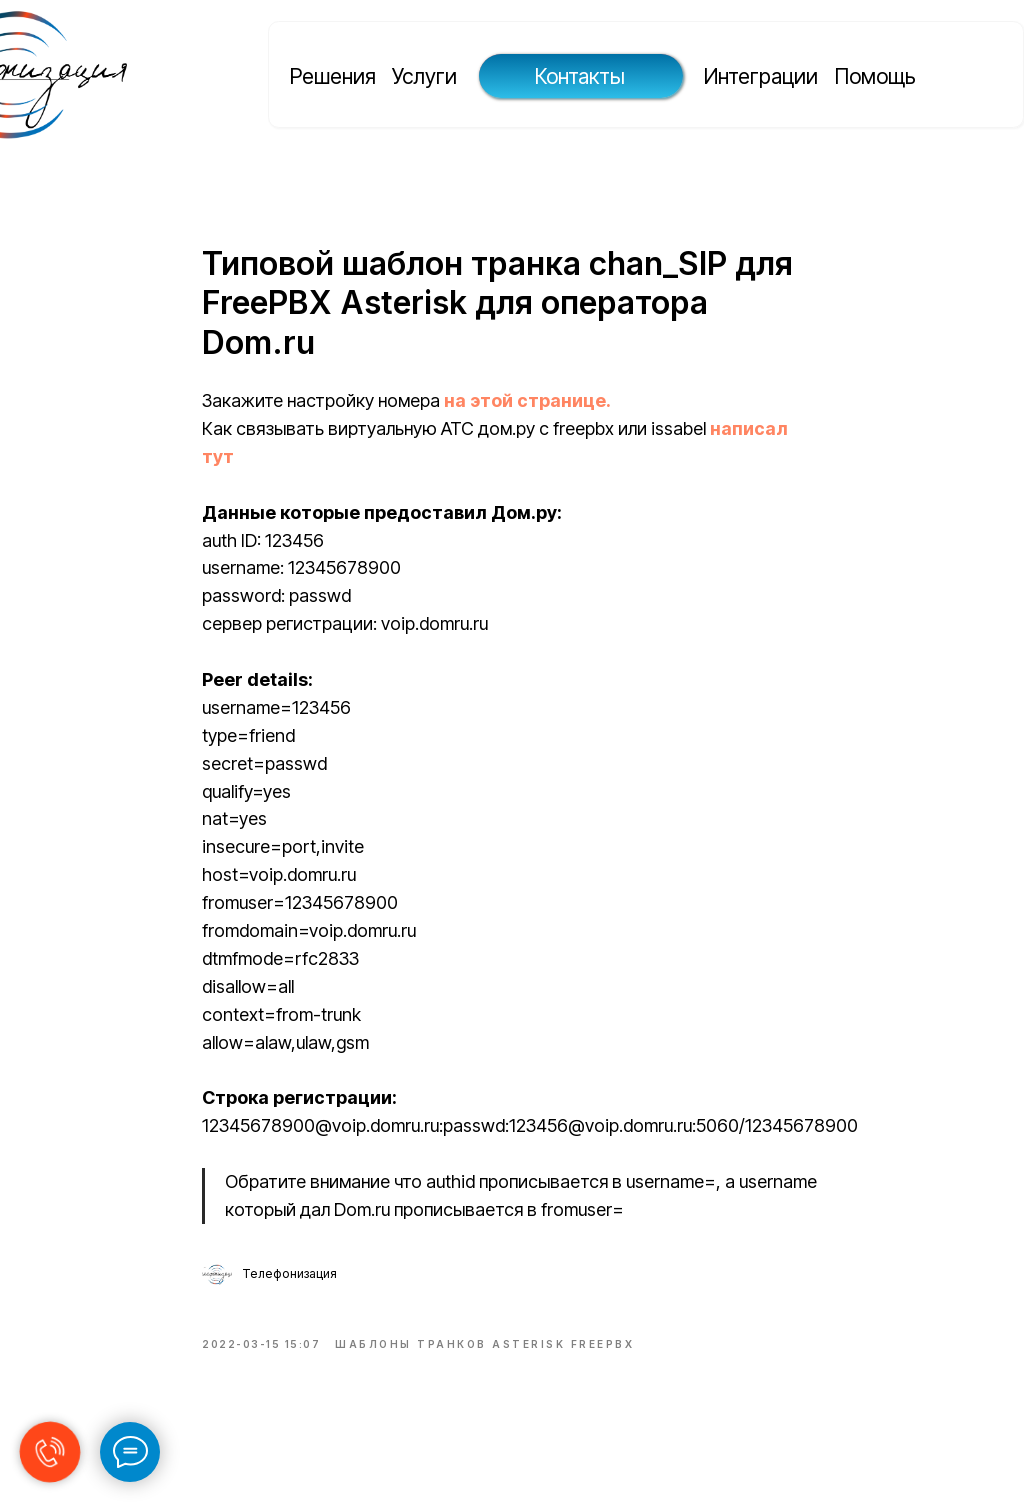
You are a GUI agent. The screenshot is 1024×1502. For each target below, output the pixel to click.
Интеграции (761, 76)
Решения (333, 76)
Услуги (424, 76)
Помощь (875, 76)
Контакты (580, 76)
